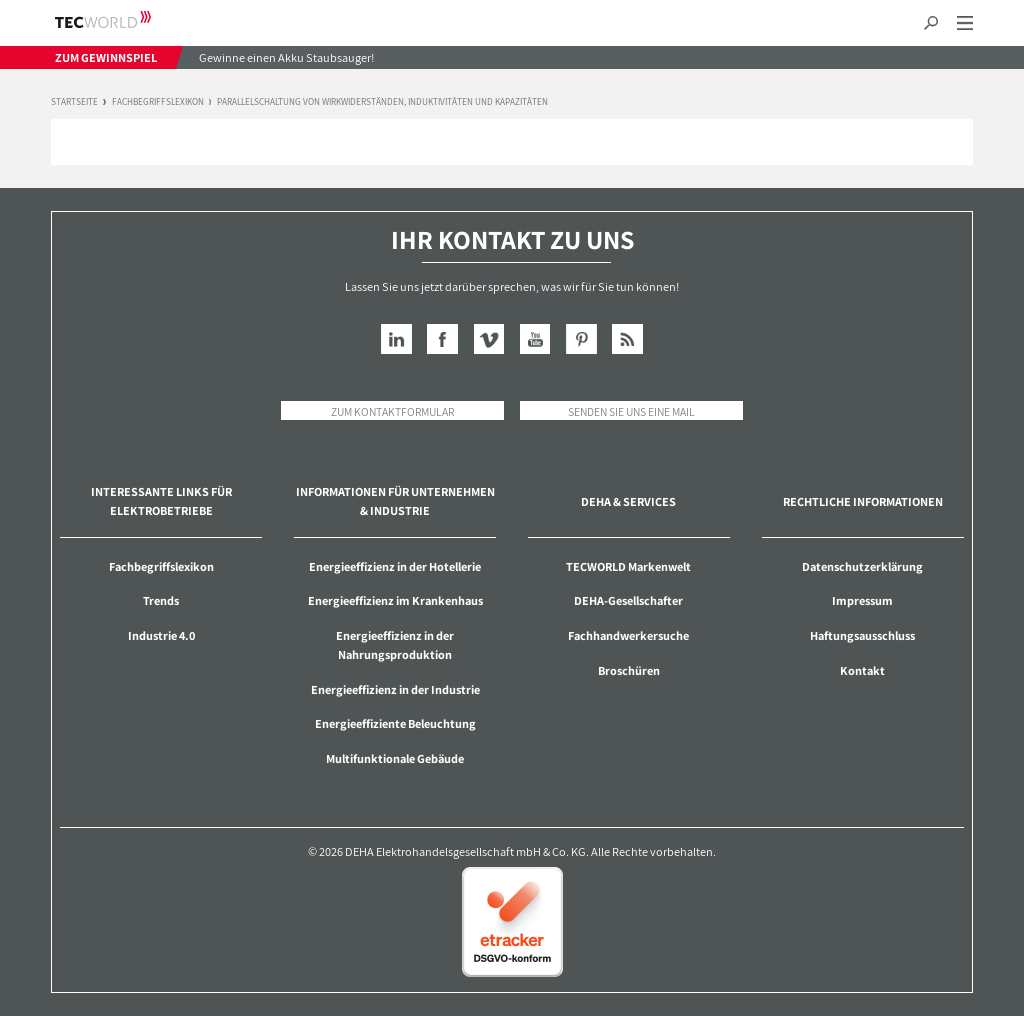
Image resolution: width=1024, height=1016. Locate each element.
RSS (627, 339)
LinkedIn (396, 339)
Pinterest (581, 339)
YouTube (535, 339)
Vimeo (489, 339)
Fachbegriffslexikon (158, 102)
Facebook (442, 339)
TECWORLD (120, 19)
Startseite (74, 102)
